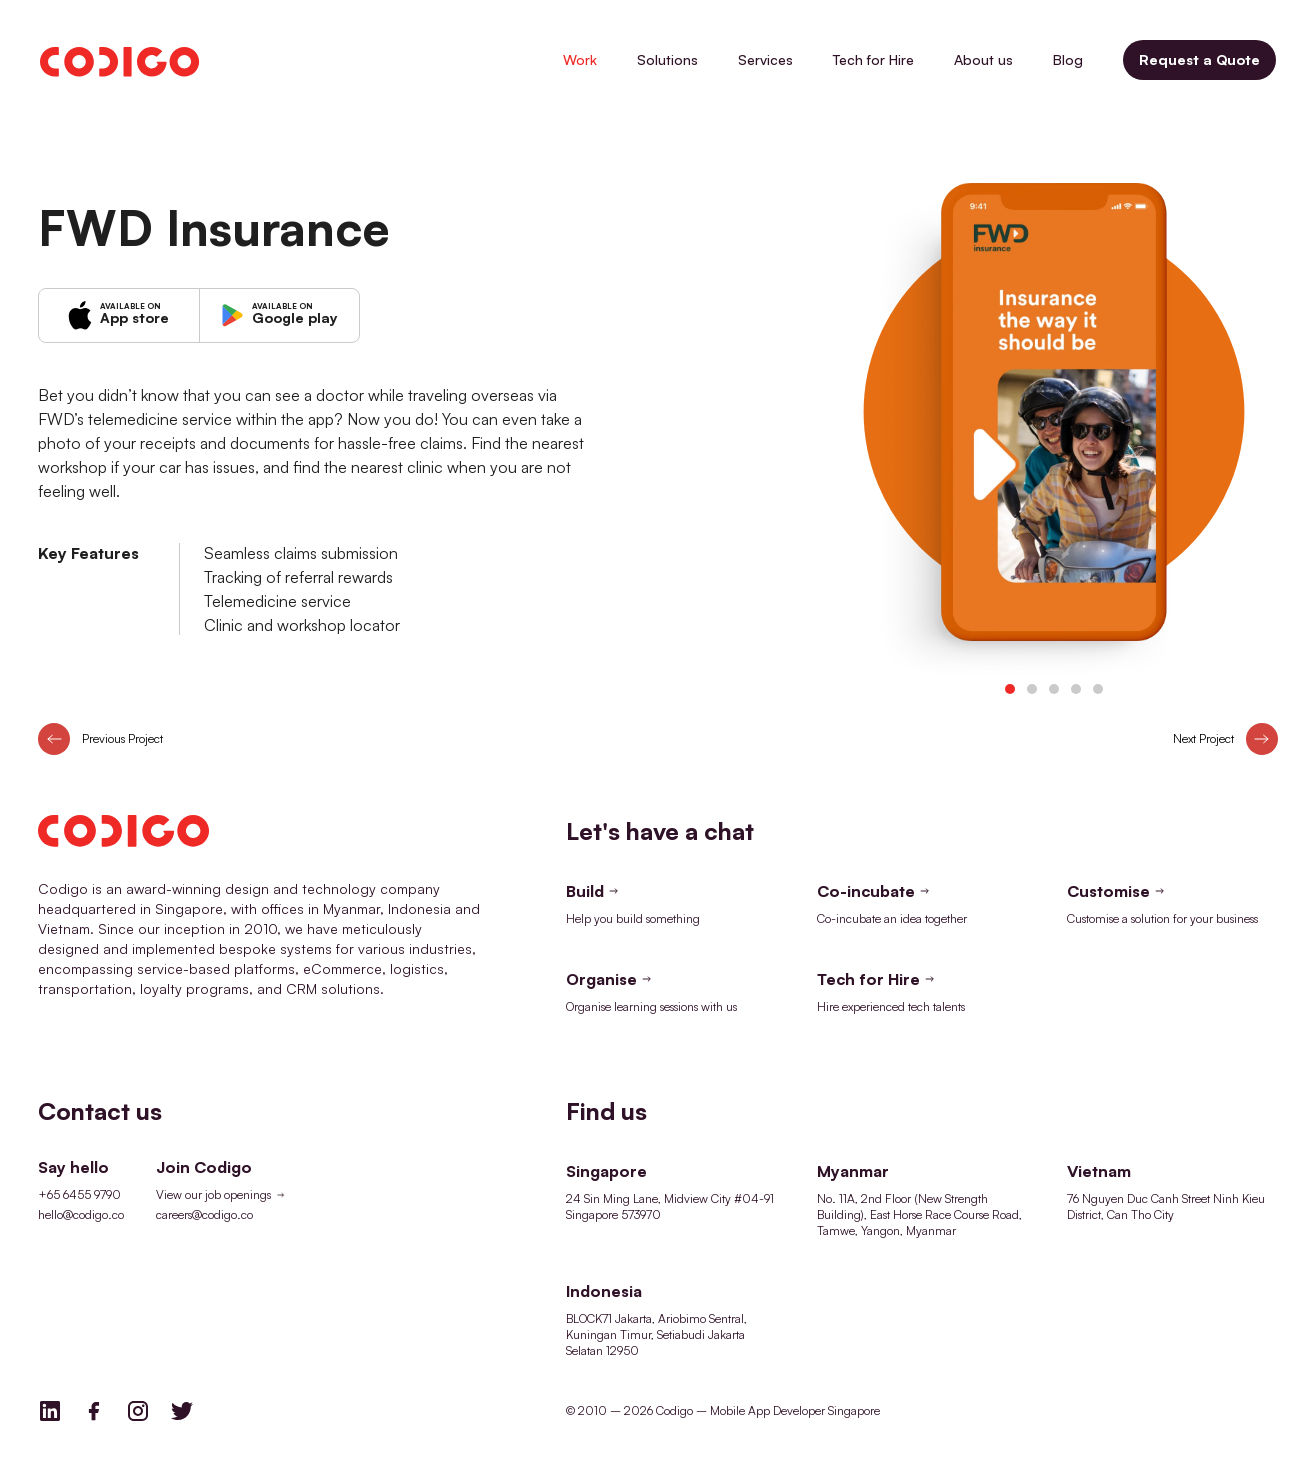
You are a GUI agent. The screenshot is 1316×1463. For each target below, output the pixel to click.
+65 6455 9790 (79, 1194)
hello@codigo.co (81, 1214)
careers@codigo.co (204, 1214)
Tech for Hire (873, 59)
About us (983, 59)
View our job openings (222, 1195)
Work (580, 59)
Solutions (667, 59)
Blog (1068, 59)
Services (765, 59)
